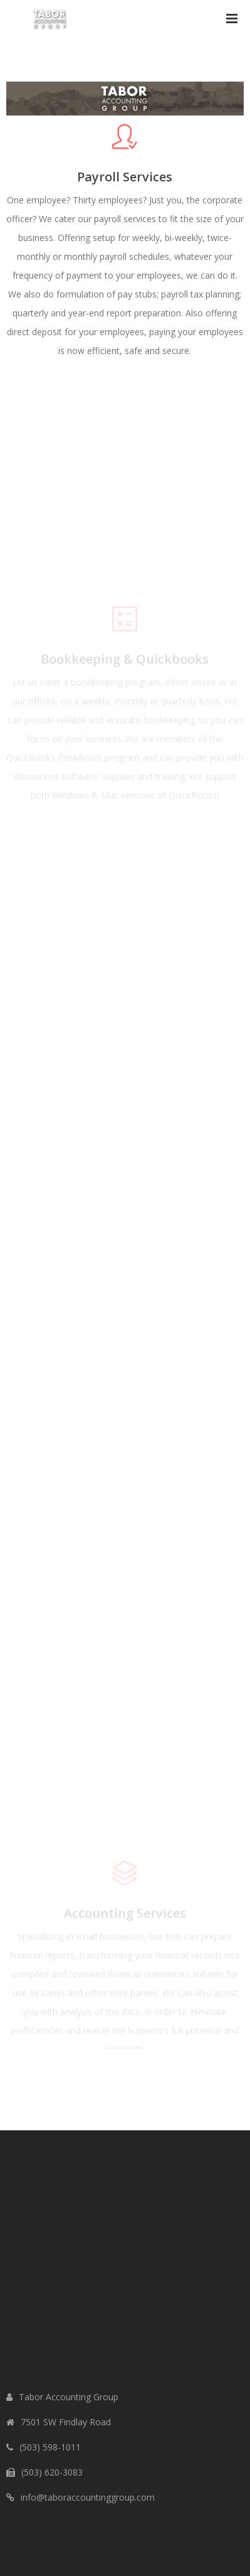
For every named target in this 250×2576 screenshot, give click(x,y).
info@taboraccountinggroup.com (88, 2497)
